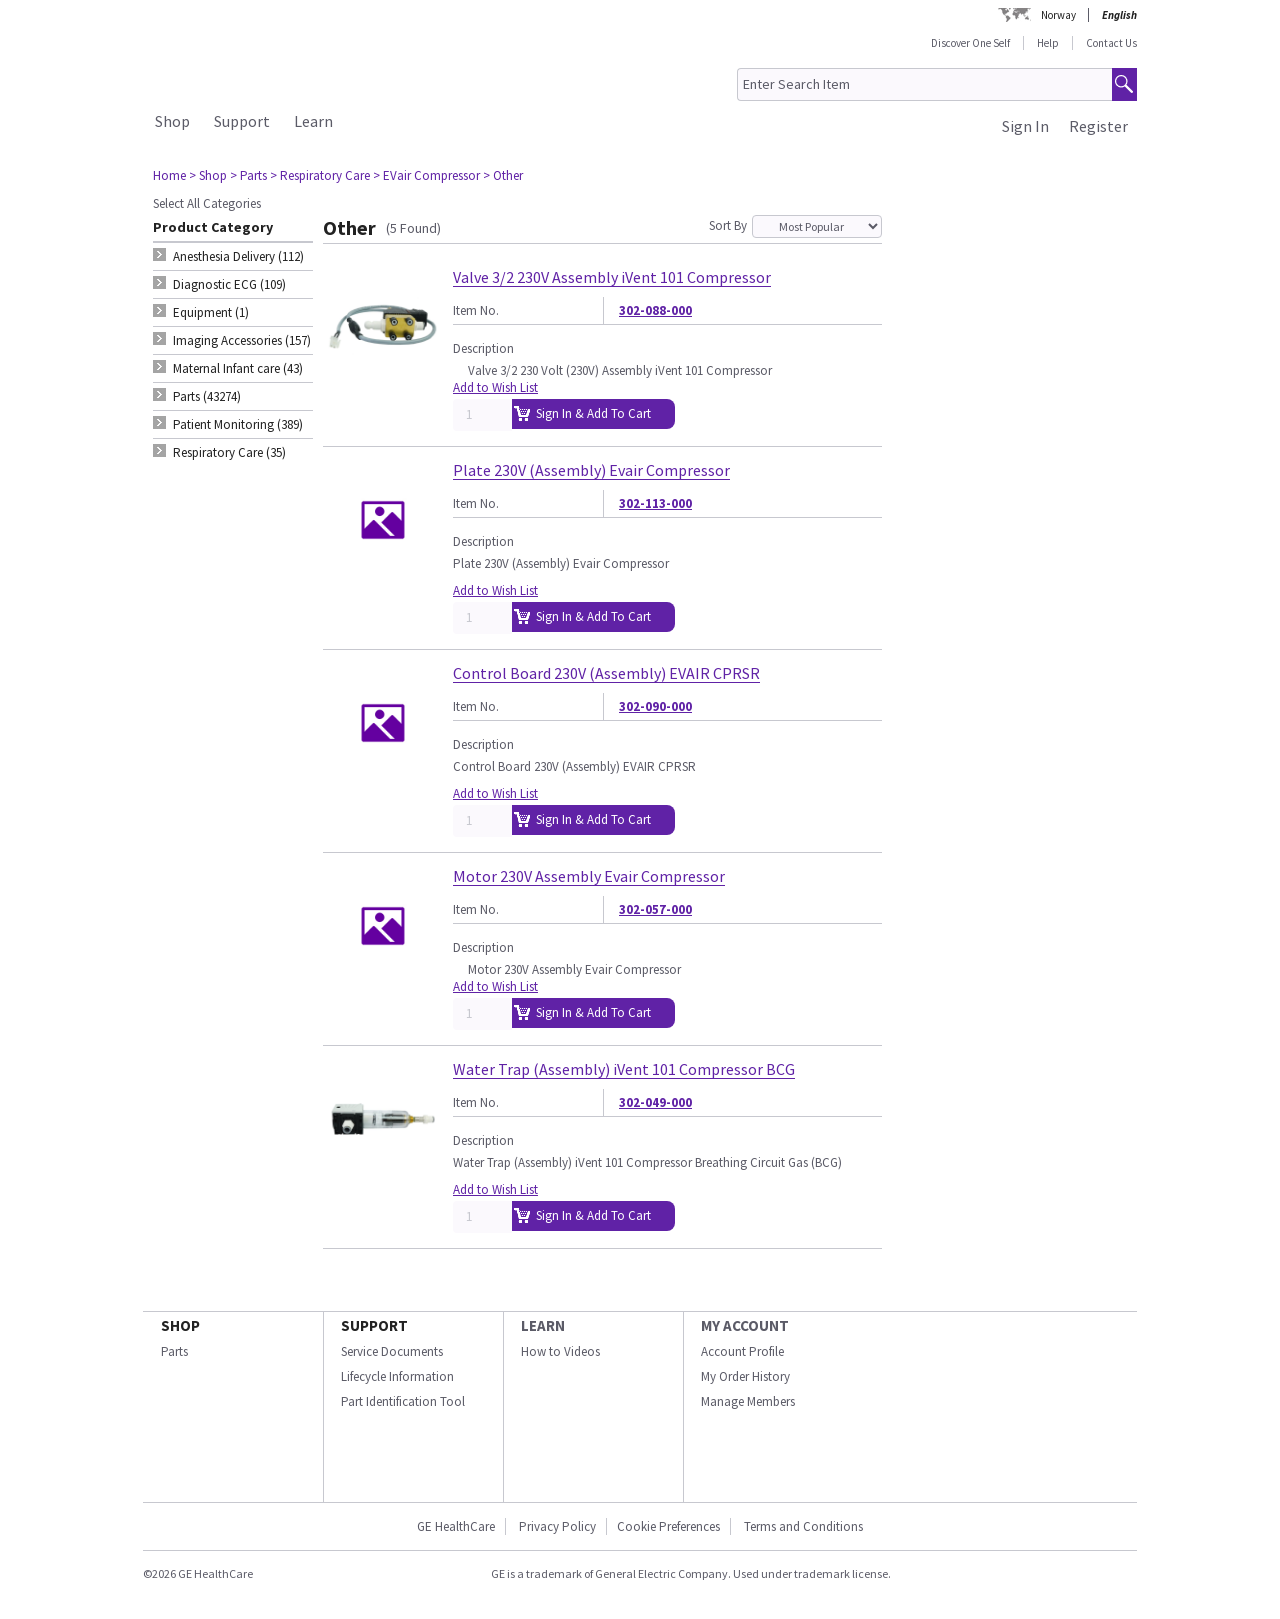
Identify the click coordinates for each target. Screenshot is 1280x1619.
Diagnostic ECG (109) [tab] (229, 284)
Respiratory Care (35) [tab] (229, 452)
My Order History (745, 1376)
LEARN (543, 1325)
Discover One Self (970, 43)
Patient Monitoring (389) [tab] (238, 424)
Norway (1058, 15)
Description (483, 348)
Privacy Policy (556, 1526)
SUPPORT (374, 1325)
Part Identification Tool (403, 1401)
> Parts (248, 175)
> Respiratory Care (320, 175)
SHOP (180, 1325)
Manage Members (748, 1401)
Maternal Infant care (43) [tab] (238, 368)
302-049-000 (655, 1102)
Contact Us (1111, 43)
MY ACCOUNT (745, 1325)
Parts (174, 1351)
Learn (313, 121)
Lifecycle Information (397, 1376)
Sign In (1025, 126)
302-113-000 (655, 503)
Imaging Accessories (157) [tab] (242, 340)
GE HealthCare (456, 1526)
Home (169, 175)
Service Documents (392, 1351)
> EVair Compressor (426, 175)
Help (1048, 43)
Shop (172, 121)
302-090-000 (655, 706)
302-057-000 (655, 909)
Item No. (476, 310)
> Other (503, 175)
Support (242, 121)
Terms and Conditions (803, 1526)
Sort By (728, 225)
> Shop (208, 175)
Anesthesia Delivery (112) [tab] (238, 256)
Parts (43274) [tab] (207, 396)
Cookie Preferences (668, 1526)
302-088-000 (655, 310)
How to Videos (560, 1351)
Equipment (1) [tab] (211, 312)
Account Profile (742, 1351)
